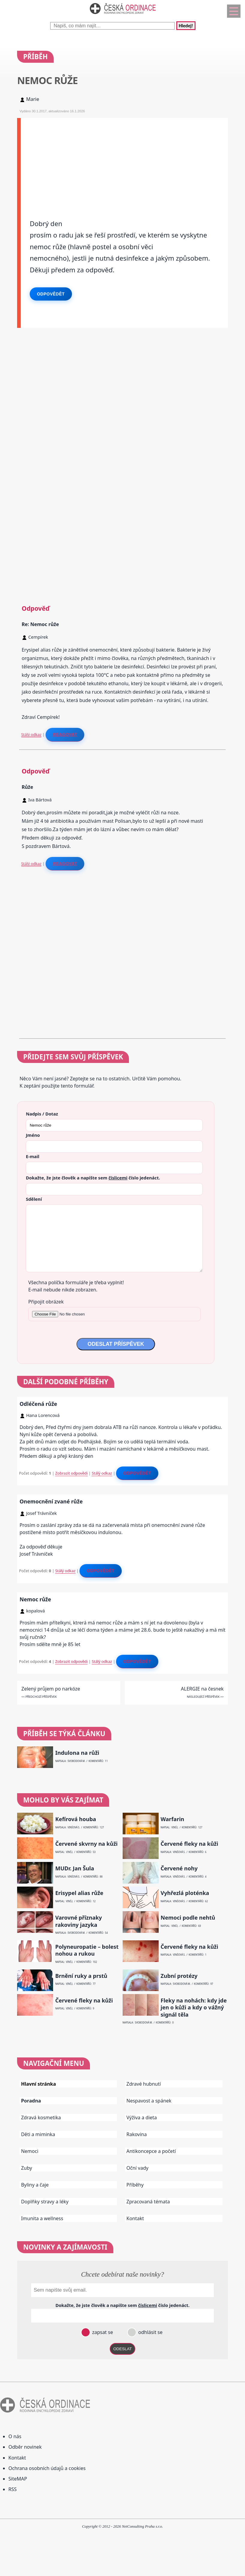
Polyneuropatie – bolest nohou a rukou (86, 1950)
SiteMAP (17, 2478)
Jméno (33, 1135)
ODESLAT (122, 2349)
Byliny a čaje (35, 2184)
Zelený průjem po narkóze (50, 1688)
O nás (14, 2436)
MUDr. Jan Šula (74, 1868)
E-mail (32, 1156)
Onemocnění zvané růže (51, 1501)
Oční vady (137, 2168)
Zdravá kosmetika (41, 2117)
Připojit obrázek (46, 1301)
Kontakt (135, 2218)
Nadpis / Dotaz (42, 1114)
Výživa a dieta (142, 2117)
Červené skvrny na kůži (86, 1843)
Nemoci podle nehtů (188, 1917)
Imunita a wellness (42, 2218)
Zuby (26, 2168)
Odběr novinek (25, 2447)
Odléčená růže (38, 1403)
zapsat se (102, 2332)
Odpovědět (50, 294)
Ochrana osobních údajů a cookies (46, 2468)
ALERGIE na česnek (202, 1688)
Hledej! (186, 26)
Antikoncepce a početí (151, 2151)
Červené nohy (179, 1868)
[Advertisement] (124, 160)
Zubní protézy (179, 1975)
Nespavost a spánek (149, 2100)
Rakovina (137, 2134)
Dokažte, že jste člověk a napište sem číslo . (93, 1178)
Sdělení (34, 1199)
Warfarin (172, 1819)
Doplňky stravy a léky (44, 2201)
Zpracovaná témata (148, 2201)
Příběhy (135, 2184)
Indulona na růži (77, 1752)
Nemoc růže (35, 1599)
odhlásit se (150, 2332)
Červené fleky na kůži (189, 1843)
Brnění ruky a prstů (81, 1975)
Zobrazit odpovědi (71, 1473)
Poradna (31, 2100)
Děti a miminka (38, 2134)
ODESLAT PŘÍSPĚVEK (116, 1344)
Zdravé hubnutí (144, 2084)
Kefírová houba (75, 1819)
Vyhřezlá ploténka (185, 1893)
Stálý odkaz (31, 734)
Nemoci (29, 2151)
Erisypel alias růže (79, 1893)
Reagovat (65, 734)
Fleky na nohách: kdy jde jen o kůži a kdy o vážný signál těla (194, 2007)
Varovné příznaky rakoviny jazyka (78, 1921)
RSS (12, 2489)
